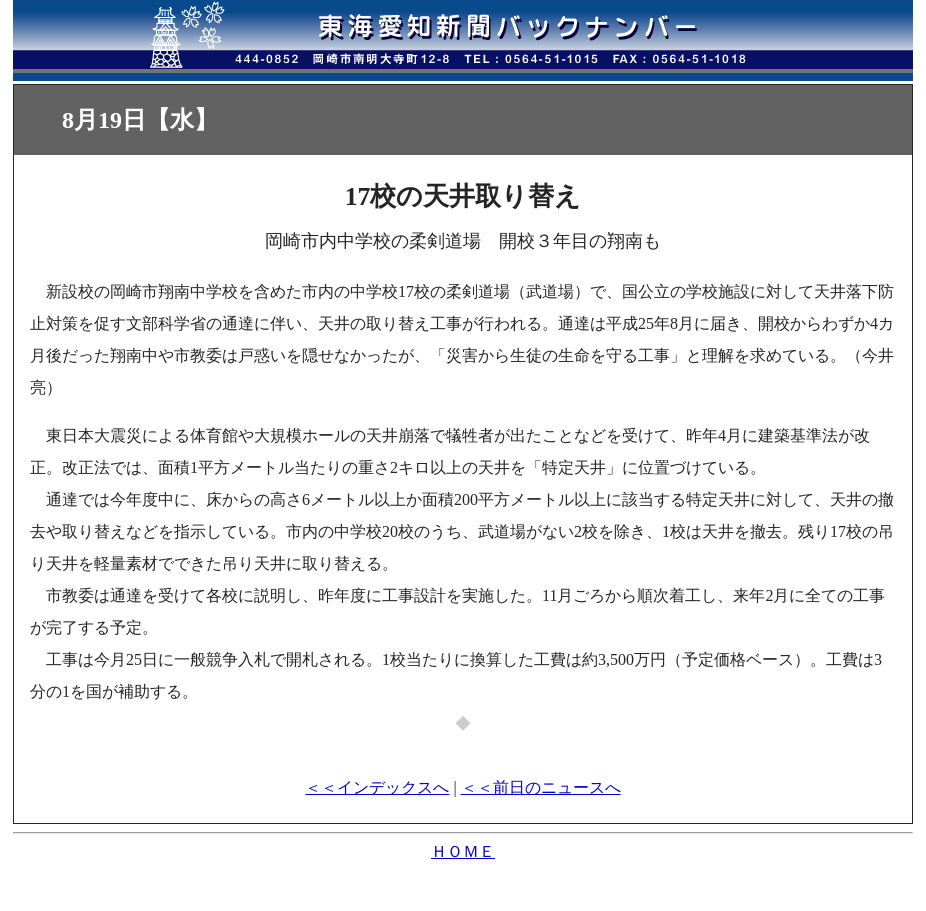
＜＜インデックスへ (377, 787)
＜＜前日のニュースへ (541, 787)
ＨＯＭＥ (463, 851)
